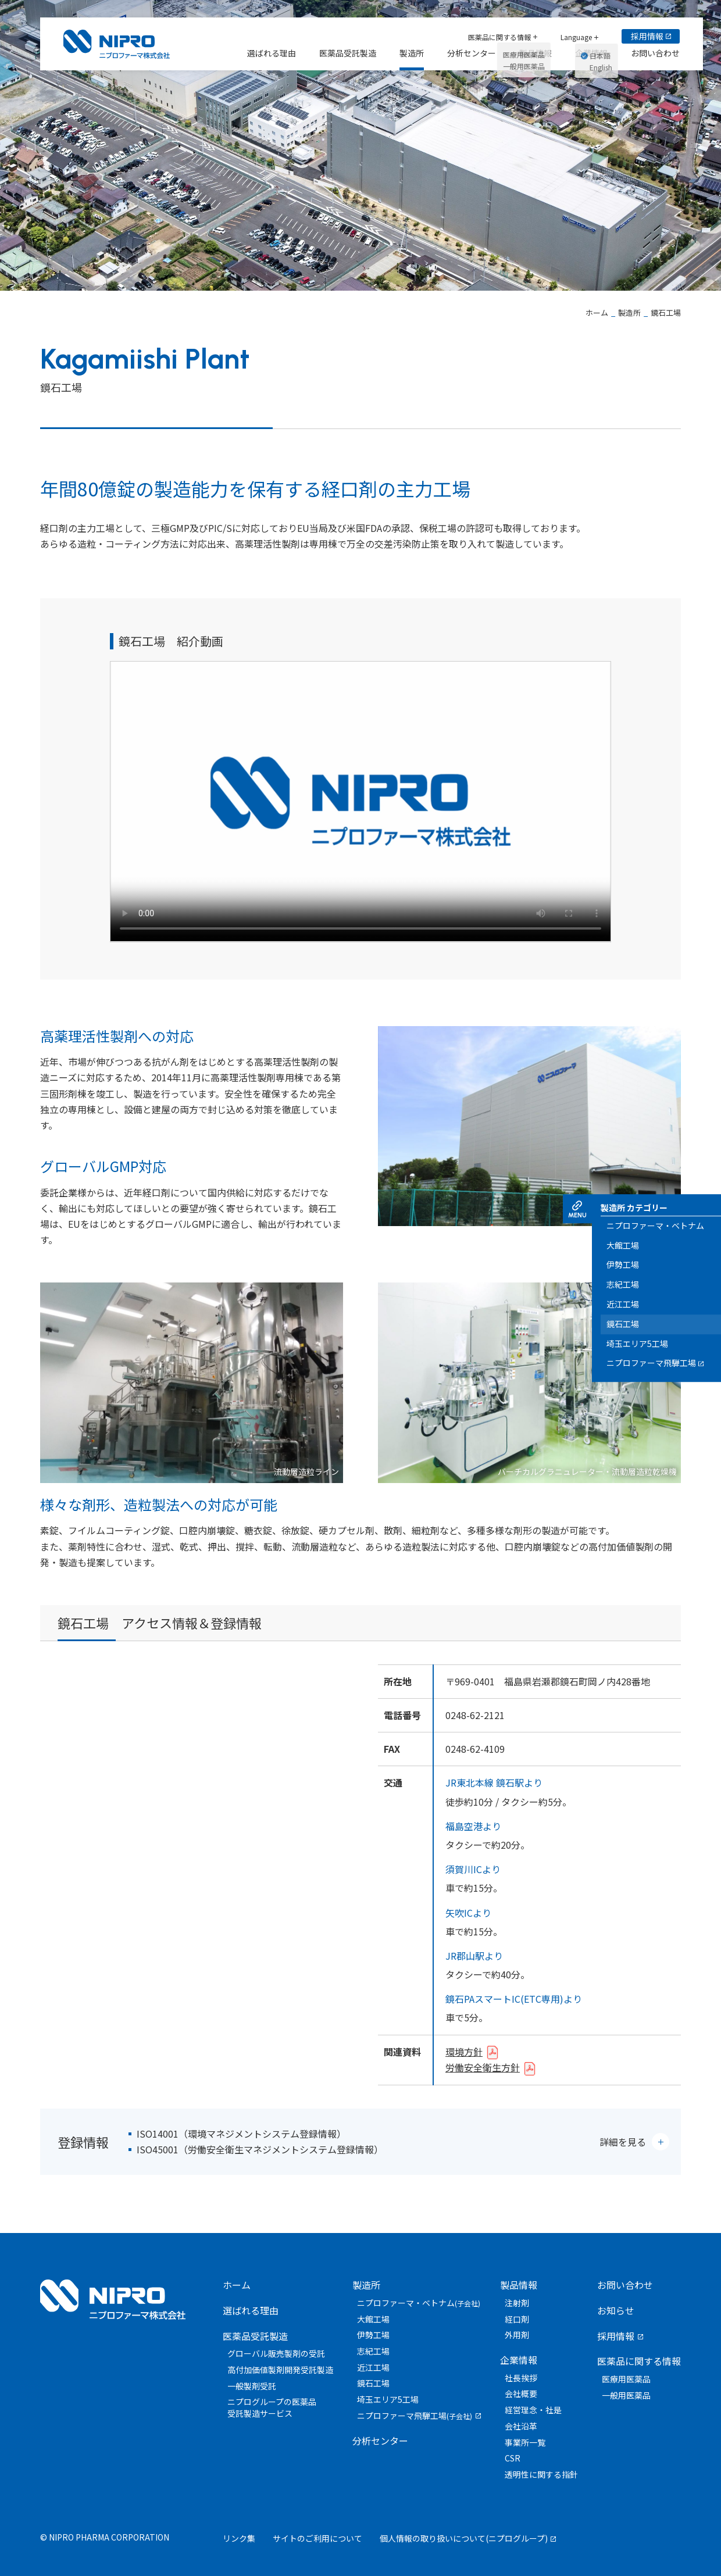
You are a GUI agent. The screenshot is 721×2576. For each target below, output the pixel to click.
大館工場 (373, 2319)
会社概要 (521, 2393)
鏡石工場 (373, 2383)
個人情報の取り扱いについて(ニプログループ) (464, 2538)
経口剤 (517, 2319)
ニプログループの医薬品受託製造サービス (271, 2407)
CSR (512, 2458)
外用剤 (517, 2335)
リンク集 (239, 2538)
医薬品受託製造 (255, 2336)
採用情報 (615, 2336)
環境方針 (464, 2052)
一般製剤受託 (251, 2386)
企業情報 (518, 2360)
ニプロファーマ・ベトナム (418, 2303)
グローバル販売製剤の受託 (276, 2353)
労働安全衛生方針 (482, 2067)
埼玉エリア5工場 (388, 2399)
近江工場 (373, 2367)
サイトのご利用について (317, 2538)
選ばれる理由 (251, 2310)
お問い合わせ (625, 2285)
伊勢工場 (373, 2335)
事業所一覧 (525, 2442)
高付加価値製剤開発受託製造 (280, 2369)
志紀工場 (373, 2351)
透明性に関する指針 (541, 2474)
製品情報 (518, 2285)
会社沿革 (521, 2426)
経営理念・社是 (533, 2410)
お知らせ (615, 2310)
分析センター (380, 2441)
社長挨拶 (521, 2378)
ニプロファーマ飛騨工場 (414, 2415)
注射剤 (517, 2303)
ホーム (237, 2285)
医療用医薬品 (626, 2379)
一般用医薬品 (626, 2395)
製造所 (366, 2285)
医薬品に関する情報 (639, 2361)
